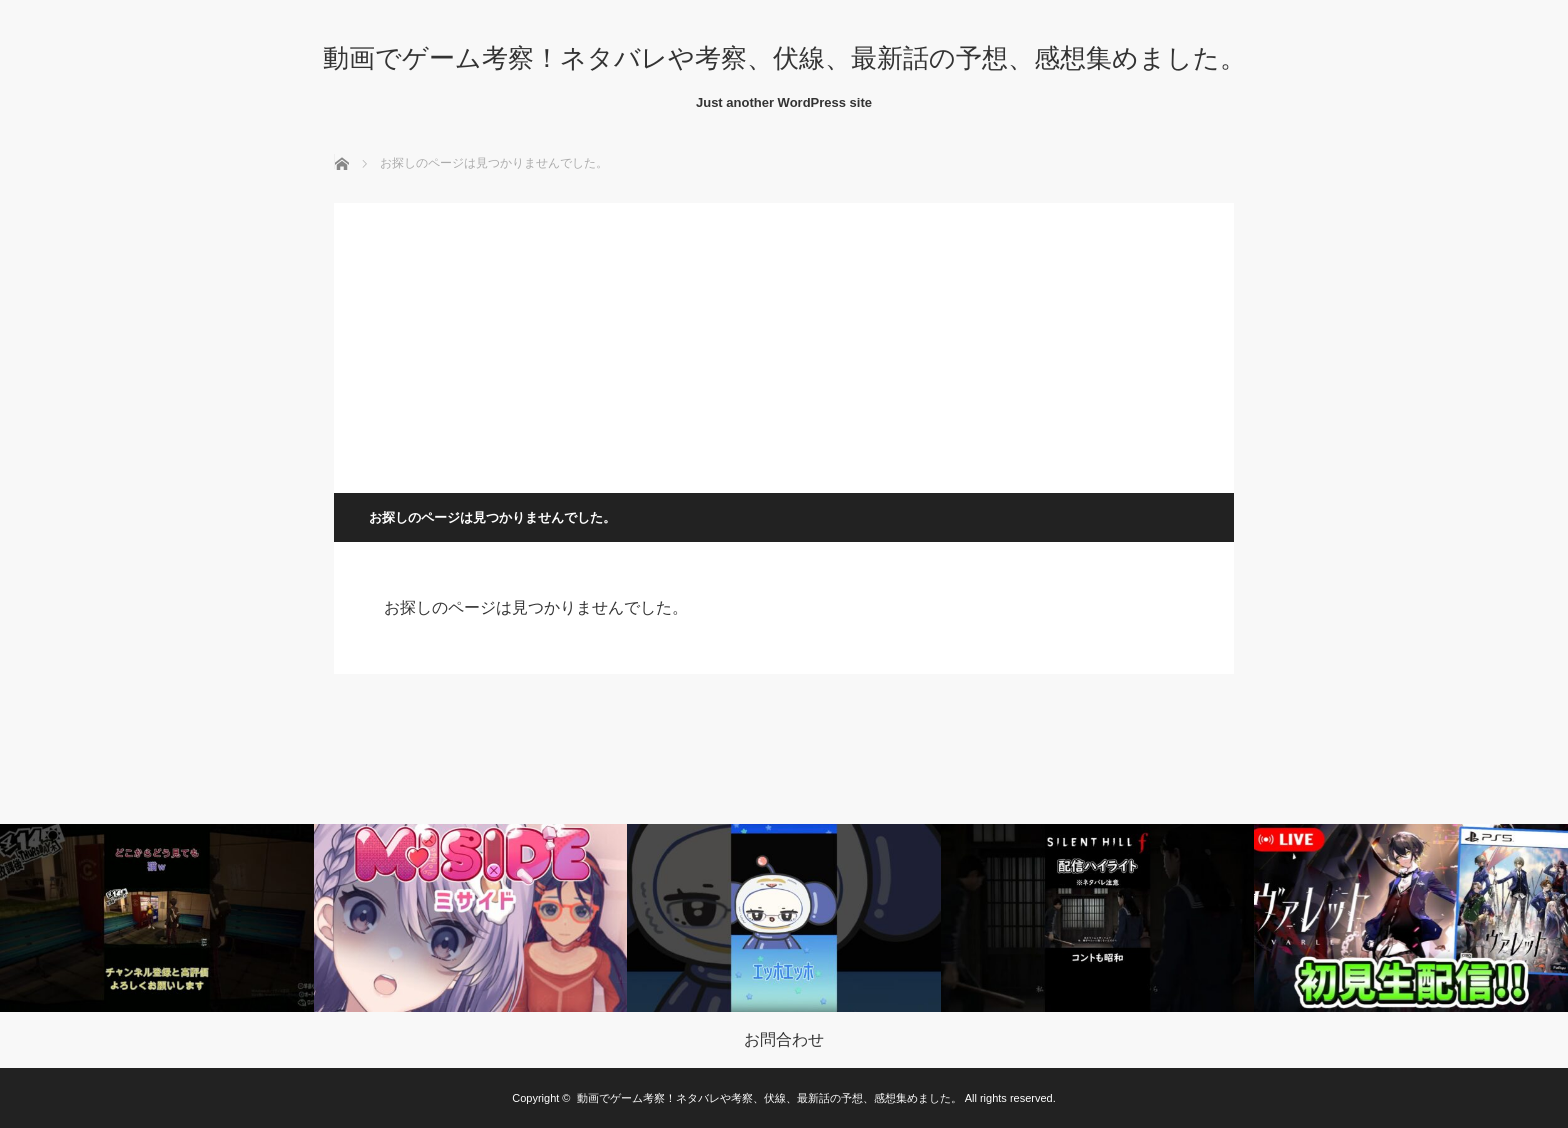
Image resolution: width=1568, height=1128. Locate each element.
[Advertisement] (784, 343)
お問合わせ (784, 1040)
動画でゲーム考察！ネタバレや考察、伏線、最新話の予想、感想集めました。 (784, 58)
